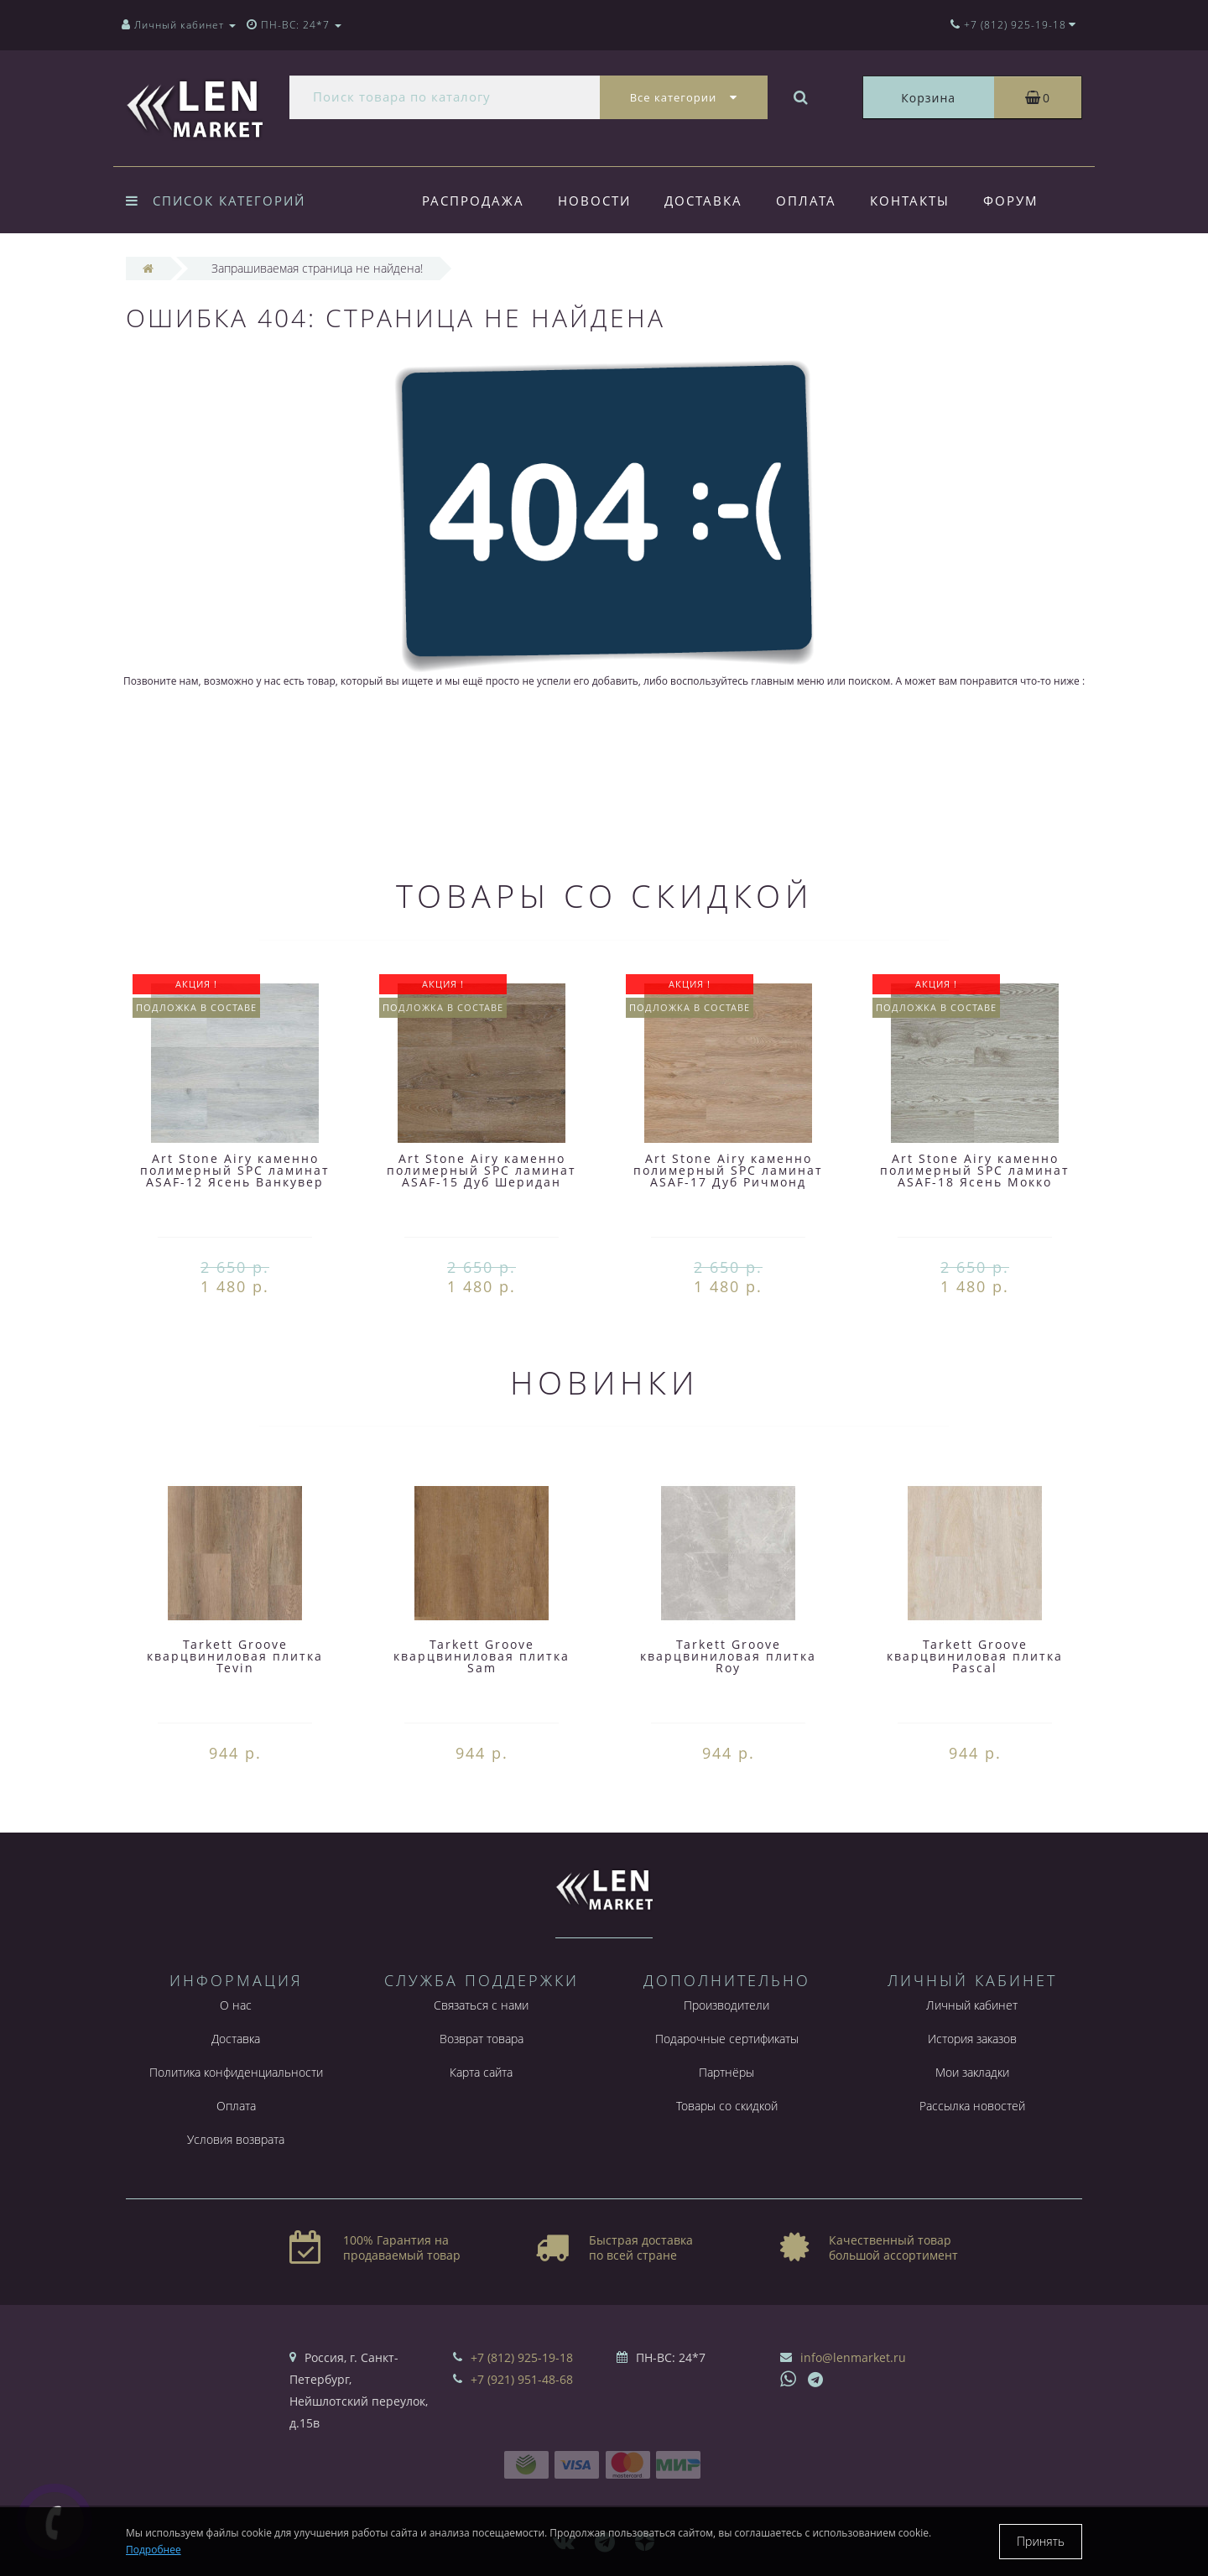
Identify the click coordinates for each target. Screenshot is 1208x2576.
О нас (236, 2005)
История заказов (972, 2039)
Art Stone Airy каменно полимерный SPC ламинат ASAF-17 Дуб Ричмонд (728, 1170)
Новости (596, 200)
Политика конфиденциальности (236, 2072)
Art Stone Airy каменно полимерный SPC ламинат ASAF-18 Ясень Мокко (975, 1170)
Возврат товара (481, 2039)
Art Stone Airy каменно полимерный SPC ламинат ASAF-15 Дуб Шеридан (481, 1170)
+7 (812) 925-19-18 (522, 2357)
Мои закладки (972, 2072)
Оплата (814, 200)
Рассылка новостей (972, 2106)
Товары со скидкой (727, 2106)
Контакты (920, 200)
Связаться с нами (481, 2005)
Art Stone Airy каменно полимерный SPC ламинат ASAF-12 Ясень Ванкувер (235, 1170)
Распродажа (473, 200)
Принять (1041, 2541)
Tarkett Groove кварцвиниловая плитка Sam (481, 1656)
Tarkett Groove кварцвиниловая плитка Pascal (975, 1656)
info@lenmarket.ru (853, 2357)
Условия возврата (235, 2139)
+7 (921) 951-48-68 (522, 2379)
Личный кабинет (972, 2005)
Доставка (708, 200)
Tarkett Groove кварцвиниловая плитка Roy (728, 1656)
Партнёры (726, 2072)
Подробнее (153, 2549)
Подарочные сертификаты (727, 2039)
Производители (726, 2005)
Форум (1023, 200)
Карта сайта (481, 2072)
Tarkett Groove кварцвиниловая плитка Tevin (235, 1656)
